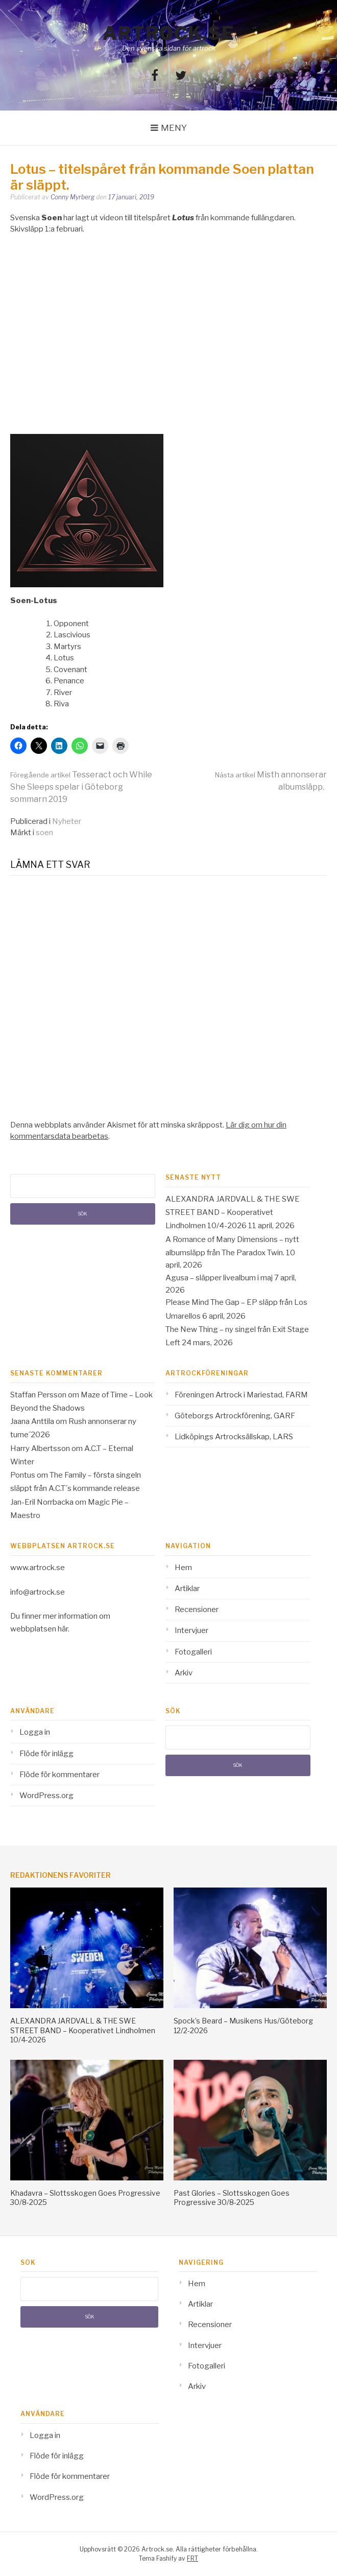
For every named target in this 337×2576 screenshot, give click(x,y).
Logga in (34, 1732)
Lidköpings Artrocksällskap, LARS (234, 1436)
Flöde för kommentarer (59, 1774)
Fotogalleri (193, 1652)
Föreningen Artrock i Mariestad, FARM (241, 1394)
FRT (192, 2558)
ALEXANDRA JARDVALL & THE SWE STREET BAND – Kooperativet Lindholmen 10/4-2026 (232, 1212)
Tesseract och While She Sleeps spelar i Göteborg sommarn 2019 (81, 787)
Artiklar (187, 1588)
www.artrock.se (37, 1567)
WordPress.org (46, 1795)
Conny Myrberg (72, 197)
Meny (174, 128)
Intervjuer (191, 1630)
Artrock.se (168, 33)
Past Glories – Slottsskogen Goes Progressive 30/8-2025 (232, 2197)
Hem (183, 1567)
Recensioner (197, 1609)
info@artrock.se (37, 1592)
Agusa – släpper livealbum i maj (219, 1277)
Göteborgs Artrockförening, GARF (235, 1415)
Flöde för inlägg (46, 1753)
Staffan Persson (38, 1394)
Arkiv (183, 1672)
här (63, 1629)
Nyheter (66, 821)
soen (44, 832)
